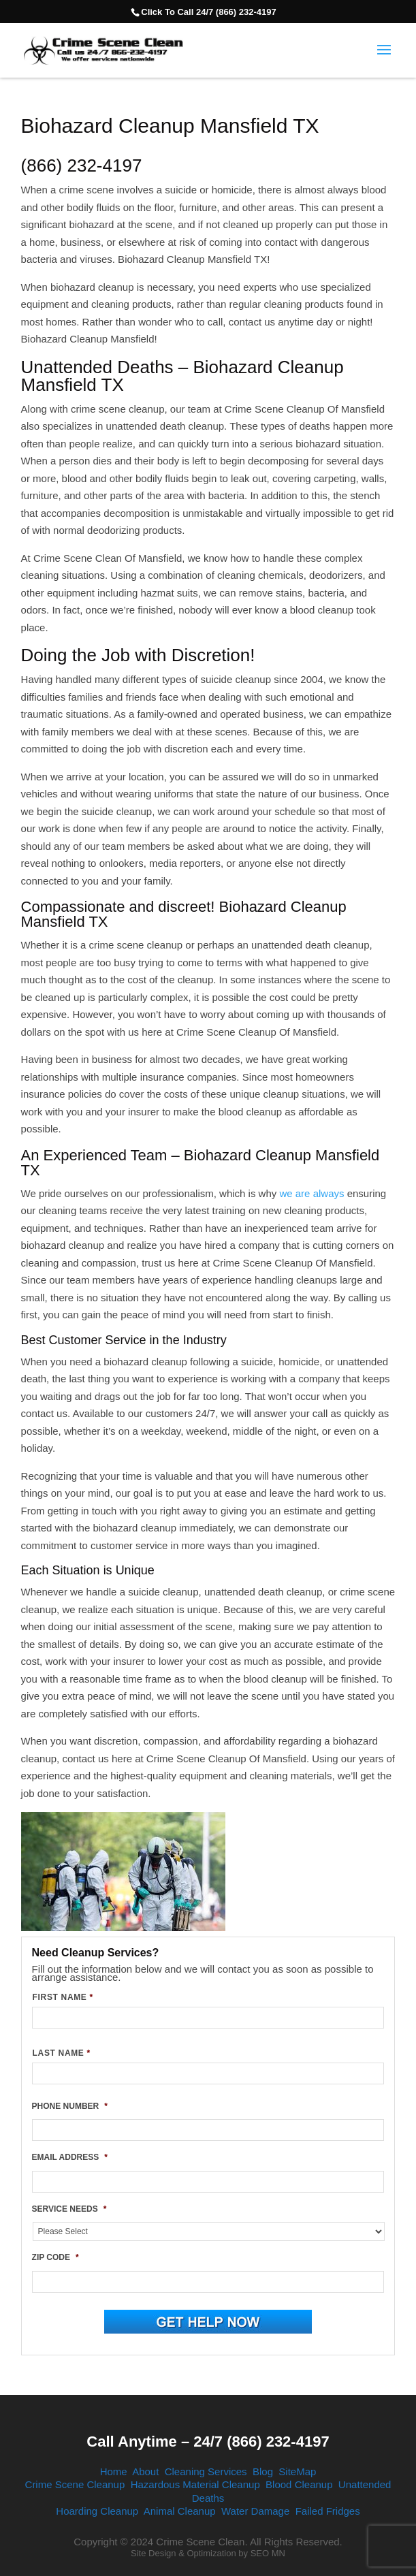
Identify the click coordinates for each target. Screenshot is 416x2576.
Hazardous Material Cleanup (195, 2484)
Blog (263, 2471)
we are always (311, 1193)
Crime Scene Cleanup (75, 2484)
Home (113, 2471)
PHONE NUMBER (70, 2106)
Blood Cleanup (299, 2484)
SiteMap (297, 2471)
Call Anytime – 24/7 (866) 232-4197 (207, 2441)
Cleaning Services (206, 2471)
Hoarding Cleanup (97, 2511)
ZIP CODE (55, 2257)
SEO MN (268, 2553)
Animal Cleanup (180, 2511)
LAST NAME (62, 2053)
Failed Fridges (327, 2511)
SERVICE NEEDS (69, 2209)
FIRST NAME (63, 1997)
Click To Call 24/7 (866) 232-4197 (208, 12)
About (145, 2471)
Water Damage (255, 2511)
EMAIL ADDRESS (70, 2157)
